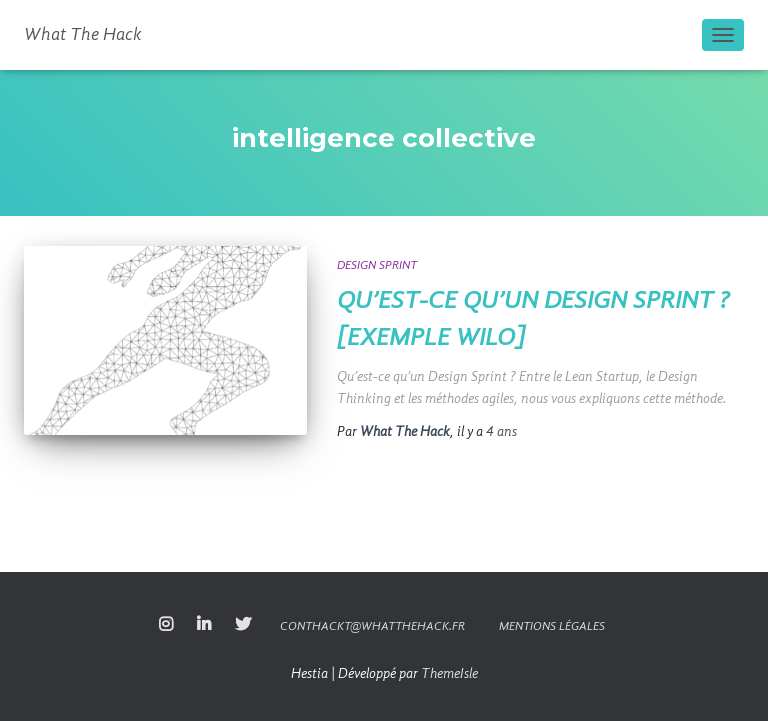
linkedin (204, 625)
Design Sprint (377, 266)
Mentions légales (552, 627)
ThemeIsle (449, 674)
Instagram (166, 625)
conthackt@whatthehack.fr (372, 627)
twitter (243, 625)
